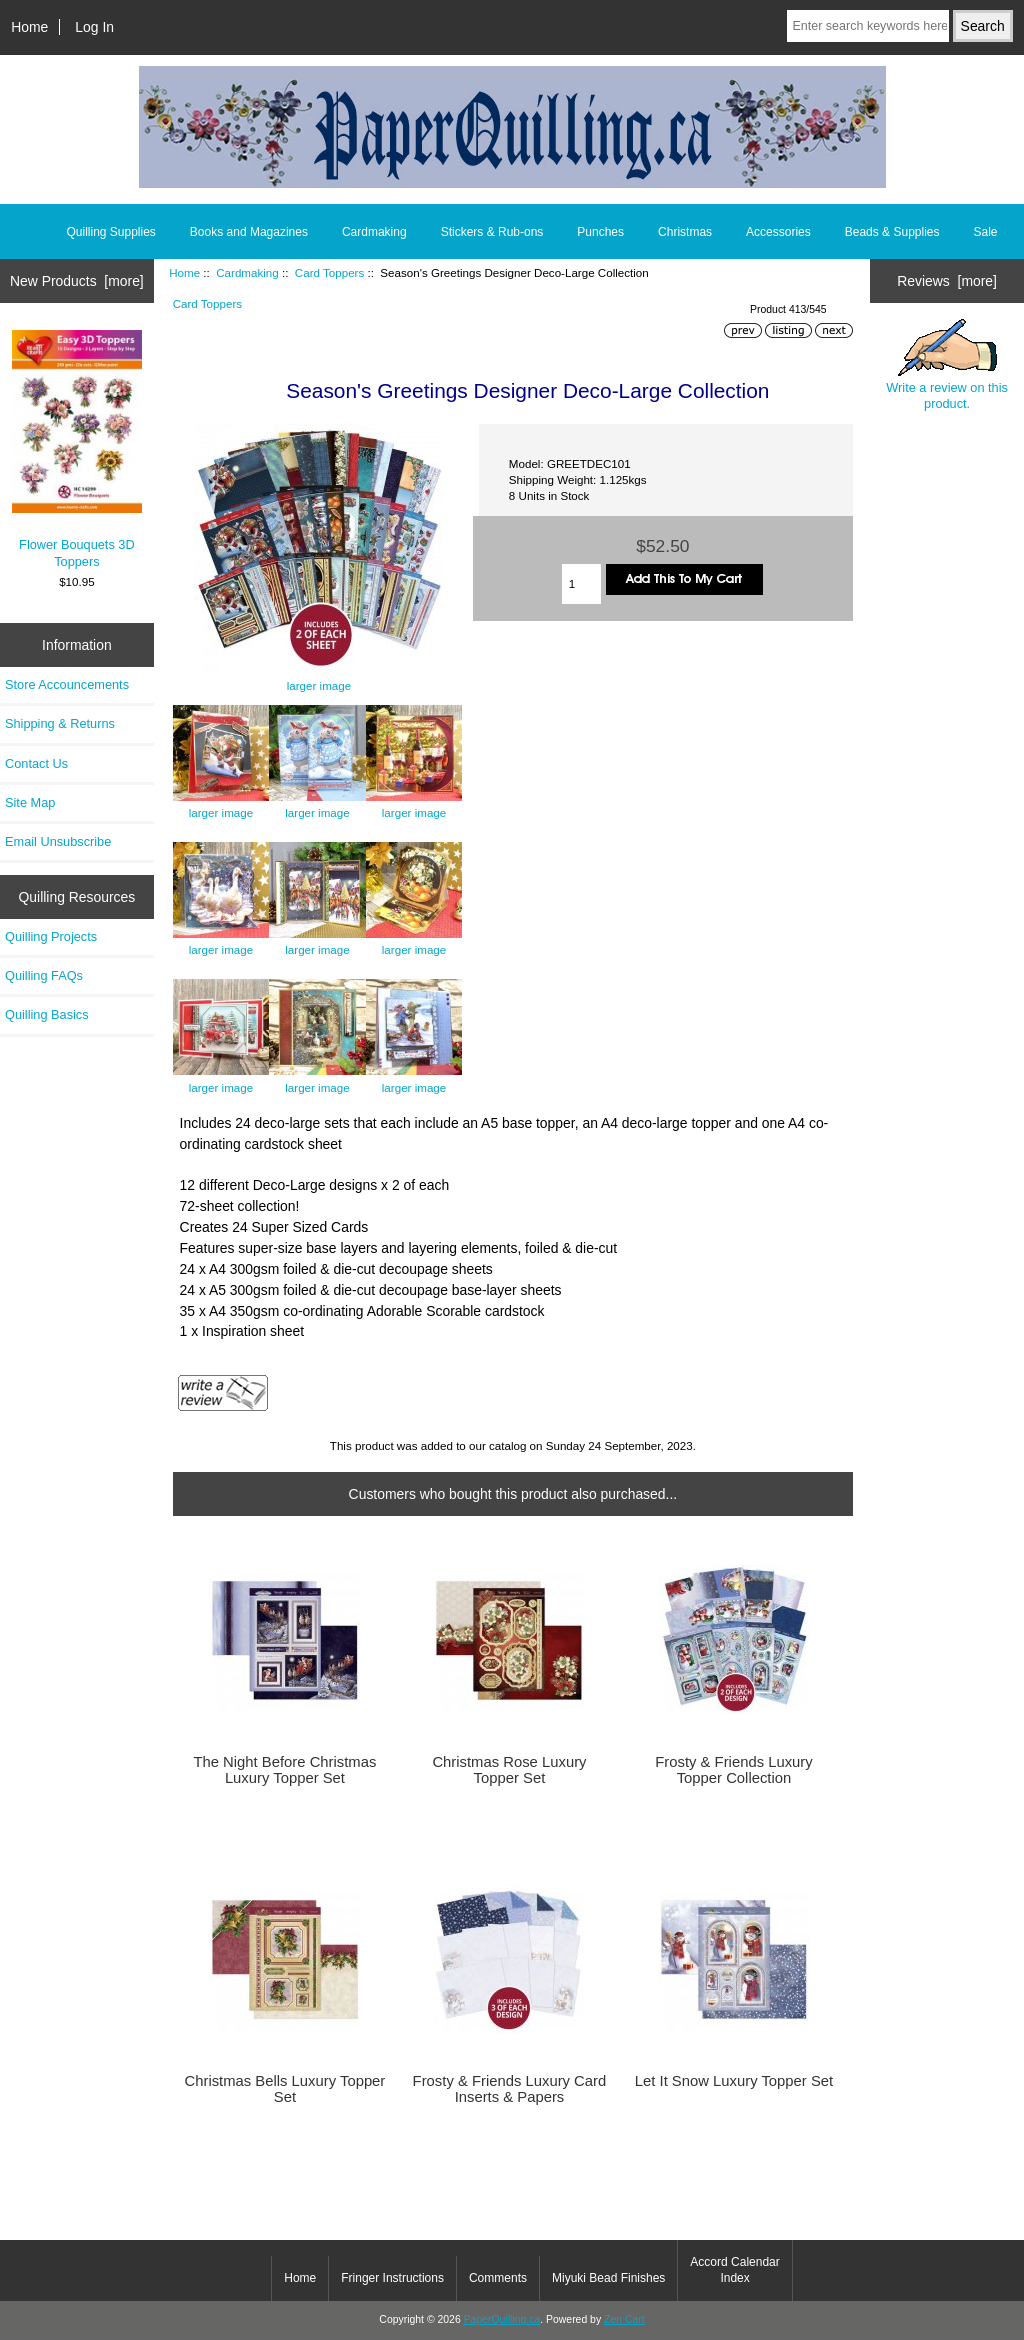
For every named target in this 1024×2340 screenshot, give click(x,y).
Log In (94, 27)
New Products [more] (77, 281)
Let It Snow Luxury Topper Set (734, 2081)
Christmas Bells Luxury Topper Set (285, 2089)
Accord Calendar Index (734, 2270)
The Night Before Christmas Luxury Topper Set (284, 1770)
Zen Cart (624, 2319)
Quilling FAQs (44, 975)
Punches (600, 232)
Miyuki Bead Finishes (608, 2278)
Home (29, 27)
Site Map (30, 802)
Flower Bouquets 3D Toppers (77, 449)
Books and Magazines (249, 232)
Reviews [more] (947, 281)
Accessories (778, 232)
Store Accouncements (67, 684)
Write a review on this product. (947, 365)
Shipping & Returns (60, 723)
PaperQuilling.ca (502, 2319)
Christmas (685, 232)
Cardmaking (247, 272)
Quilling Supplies (110, 232)
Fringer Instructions (392, 2278)
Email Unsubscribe (58, 841)
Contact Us (36, 763)
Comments (498, 2278)
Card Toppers (329, 272)
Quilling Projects (51, 936)
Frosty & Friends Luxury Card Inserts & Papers (510, 2089)
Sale (985, 232)
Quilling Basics (47, 1014)
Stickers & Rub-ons (492, 232)
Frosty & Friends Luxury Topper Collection (733, 1770)
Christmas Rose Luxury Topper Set (509, 1770)
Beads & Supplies (892, 232)
